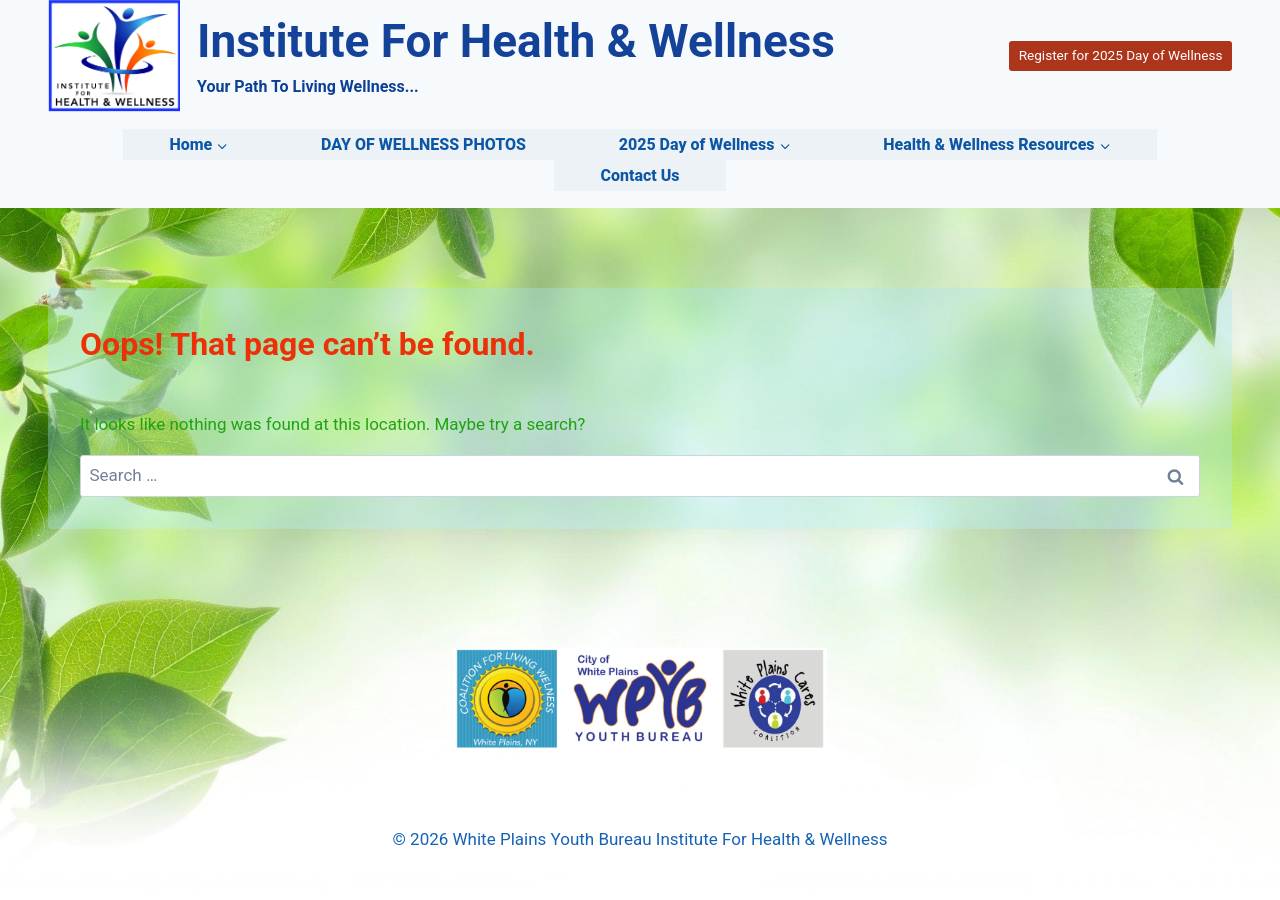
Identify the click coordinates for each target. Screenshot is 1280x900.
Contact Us (639, 175)
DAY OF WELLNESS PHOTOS (423, 144)
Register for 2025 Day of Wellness (1121, 55)
